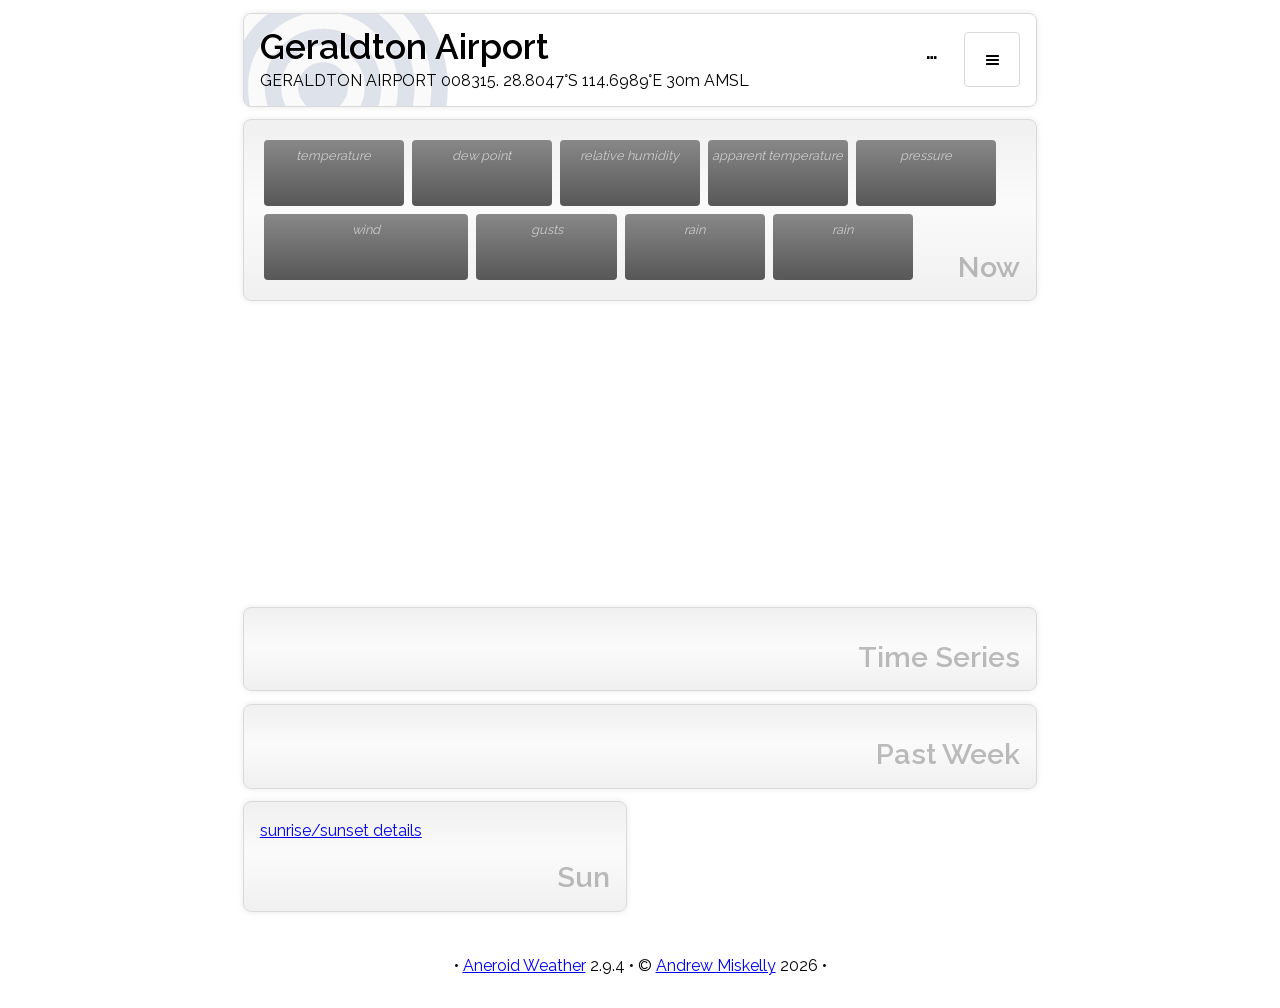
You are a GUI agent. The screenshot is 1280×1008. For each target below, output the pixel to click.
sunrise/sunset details (341, 830)
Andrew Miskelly (716, 965)
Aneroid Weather (524, 965)
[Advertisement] (640, 454)
